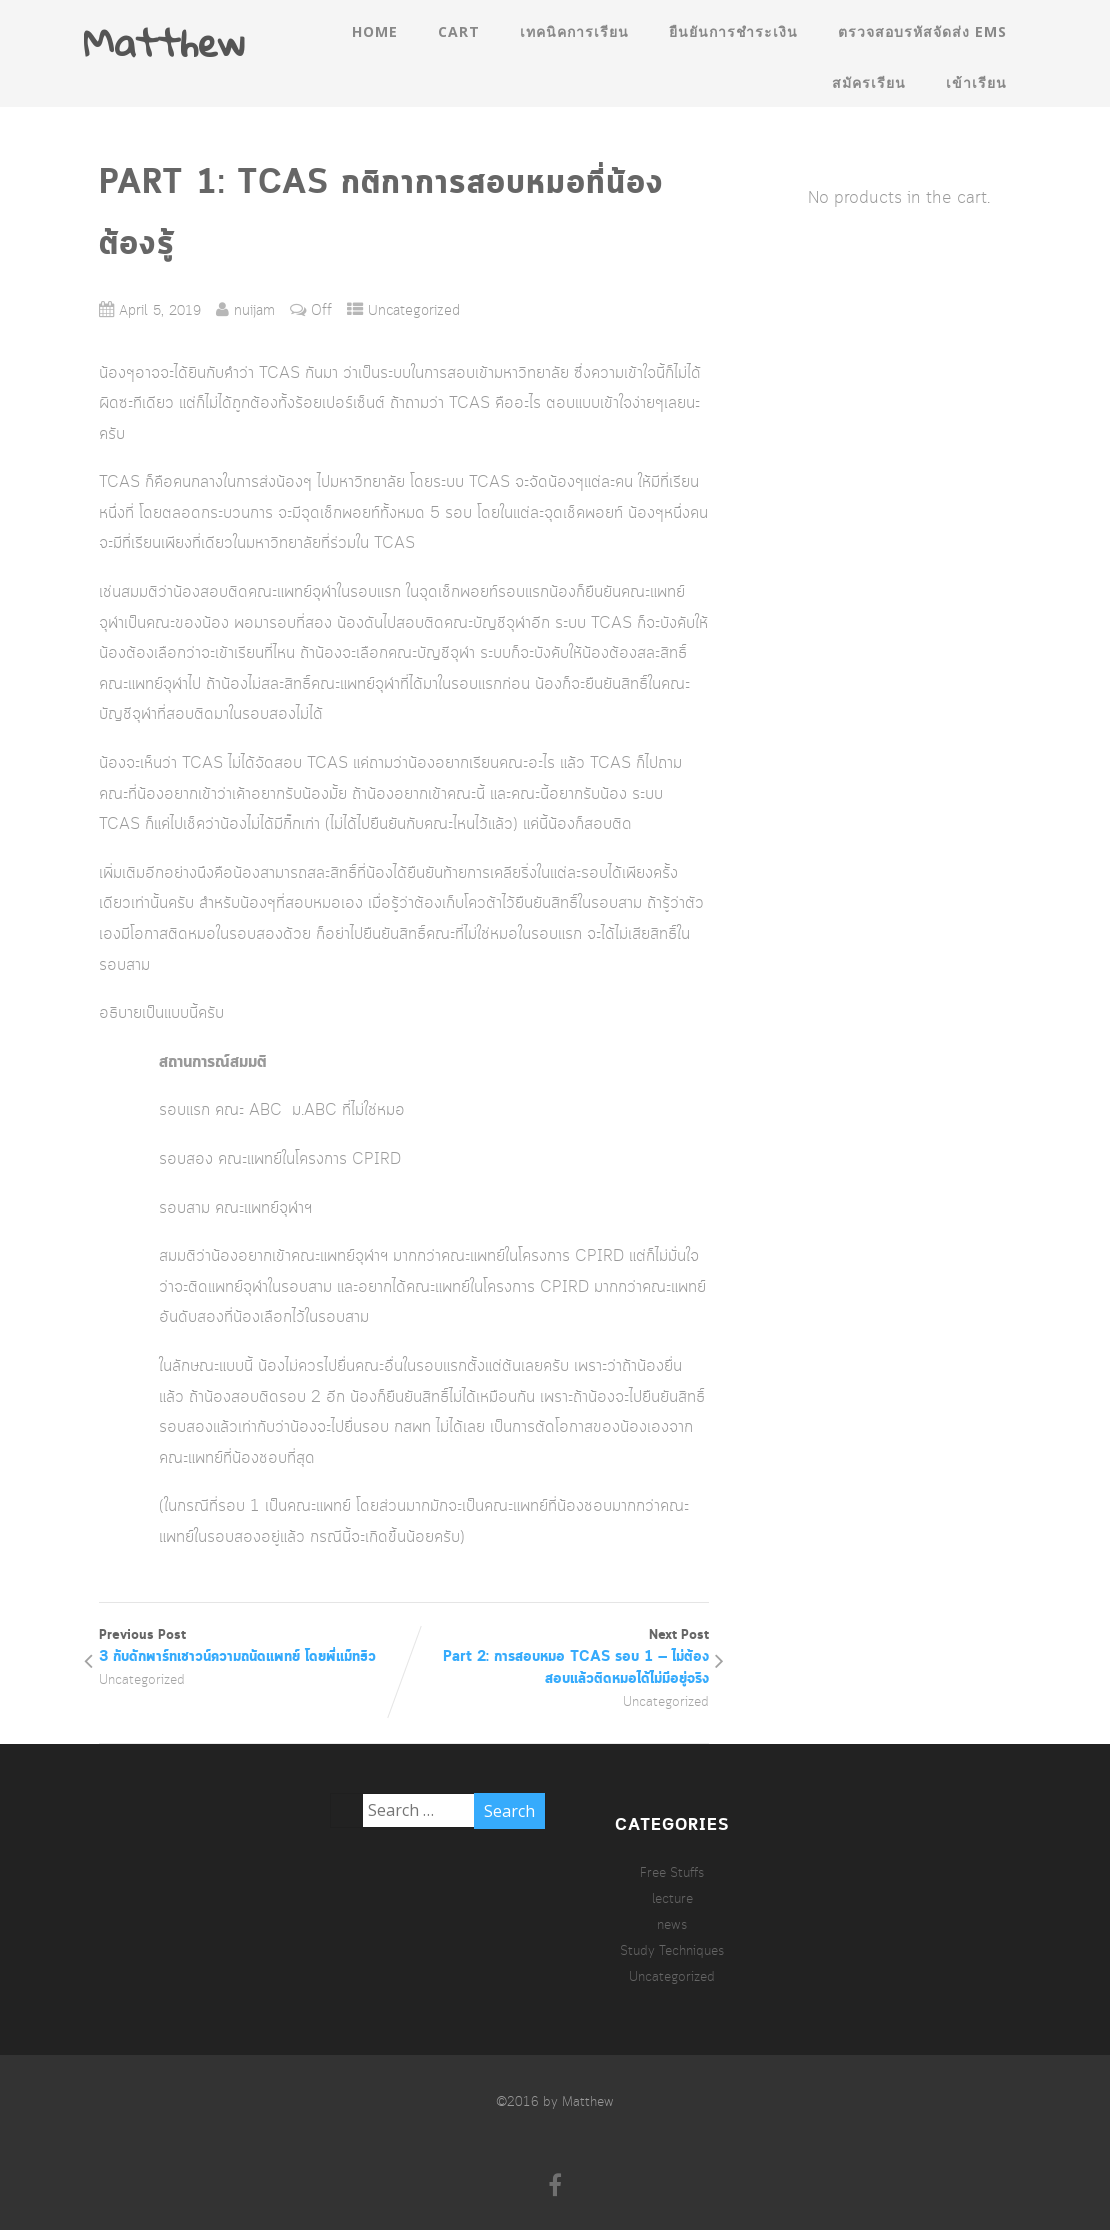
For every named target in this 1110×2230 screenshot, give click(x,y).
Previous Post (251, 1647)
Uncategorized (414, 311)
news (672, 1925)
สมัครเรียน (869, 82)
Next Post (556, 1658)
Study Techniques (672, 1951)
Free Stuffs (672, 1873)
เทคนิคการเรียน (574, 31)
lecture (672, 1899)
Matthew (164, 42)
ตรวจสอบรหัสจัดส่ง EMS (922, 31)
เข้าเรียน (976, 82)
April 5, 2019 (160, 311)
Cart (459, 31)
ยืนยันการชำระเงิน (733, 31)
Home (375, 31)
